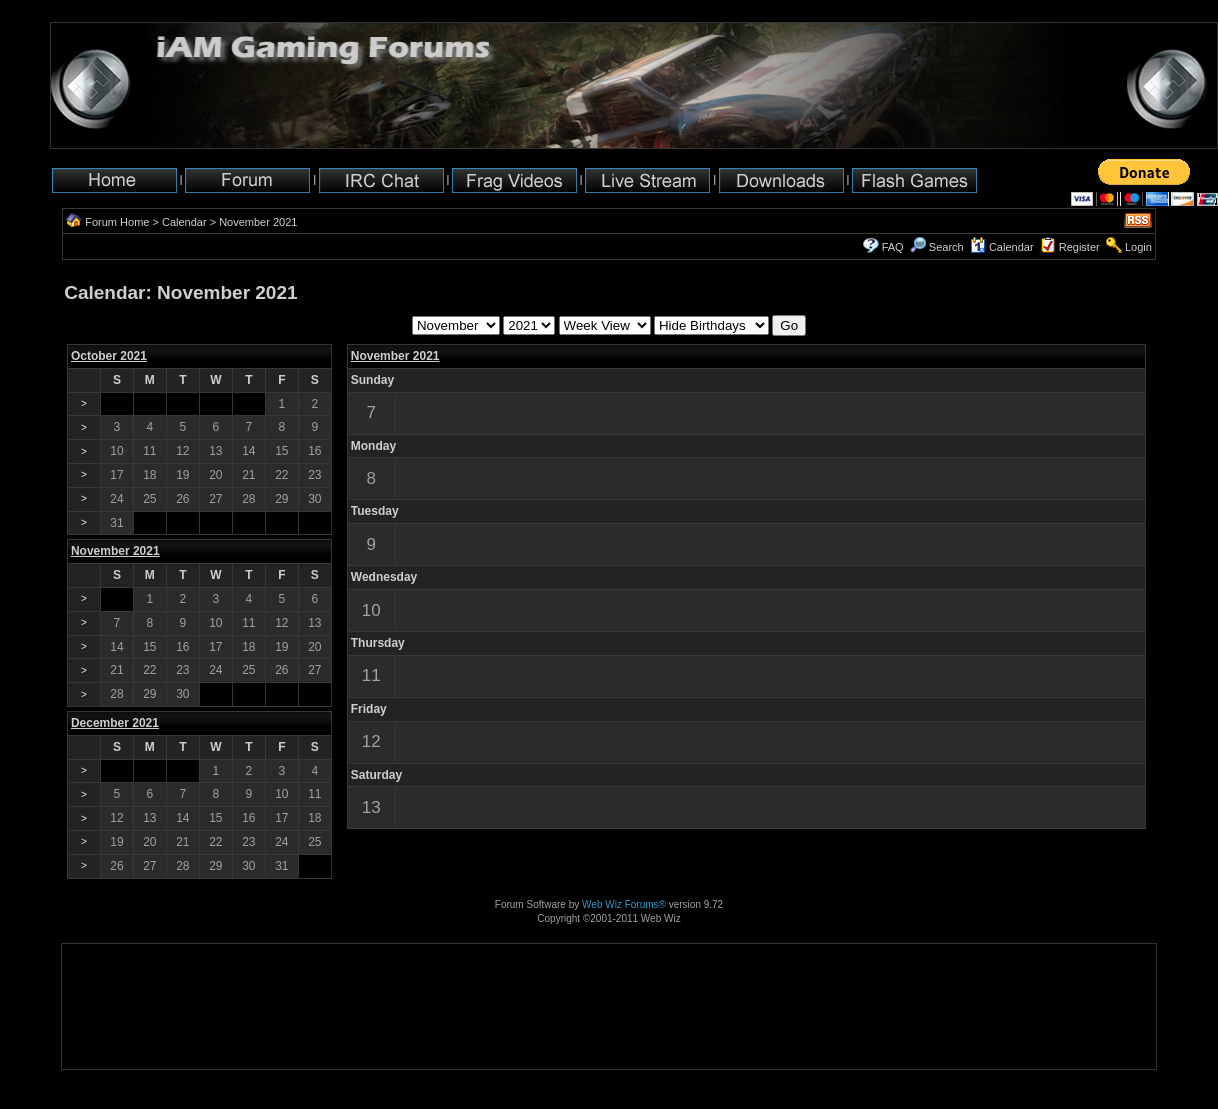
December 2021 (115, 723)
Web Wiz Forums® (624, 904)
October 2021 (109, 356)
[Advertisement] (124, 1006)
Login (1138, 247)
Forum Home (117, 222)
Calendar (184, 222)
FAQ (893, 247)
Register (1079, 247)
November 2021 (395, 356)
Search (937, 247)
